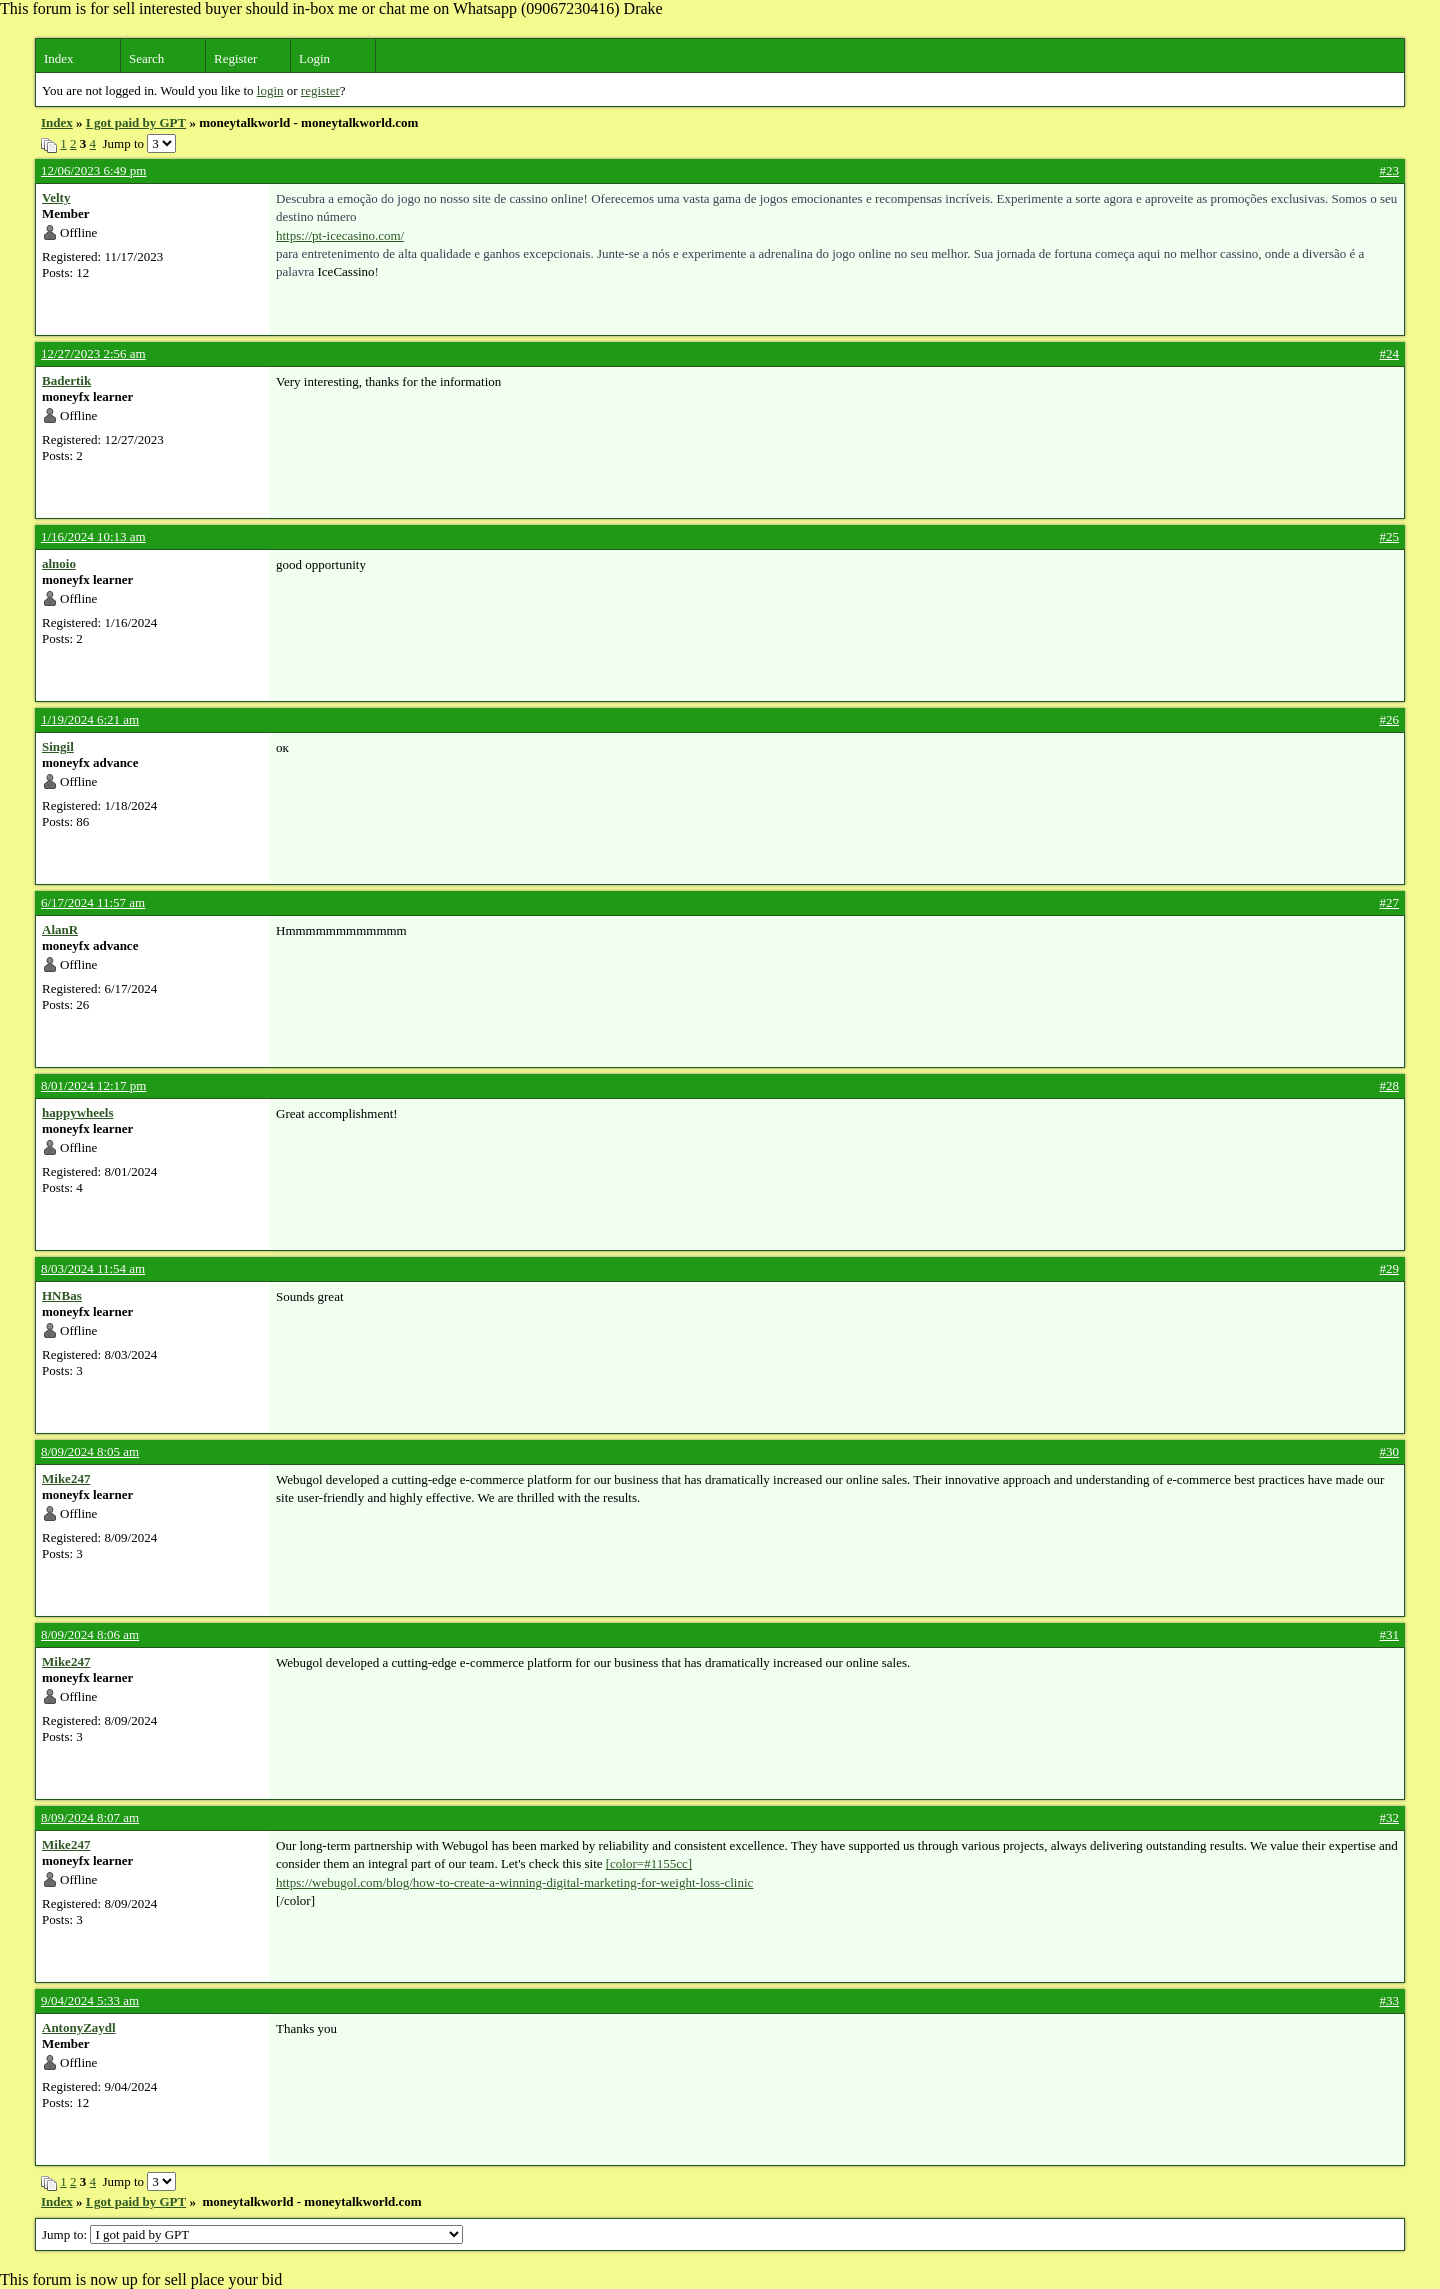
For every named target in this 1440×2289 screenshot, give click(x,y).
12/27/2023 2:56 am (93, 353)
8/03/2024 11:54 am (93, 1268)
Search (146, 58)
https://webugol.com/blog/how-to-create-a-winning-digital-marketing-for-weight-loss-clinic (514, 1882)
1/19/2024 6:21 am (90, 719)
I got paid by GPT (136, 122)
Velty (56, 197)
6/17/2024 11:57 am (93, 902)
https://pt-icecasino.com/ (340, 235)
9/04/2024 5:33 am (90, 2000)
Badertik (66, 380)
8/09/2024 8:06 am (90, 1634)
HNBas (62, 1295)
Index (59, 58)
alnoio (59, 563)
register (320, 90)
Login (314, 58)
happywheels (78, 1112)
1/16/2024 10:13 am (93, 536)
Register (235, 58)
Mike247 (66, 1478)
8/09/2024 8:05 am (90, 1451)
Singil (58, 746)
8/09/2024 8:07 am (90, 1817)
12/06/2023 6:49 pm (93, 170)
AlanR (60, 929)
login (270, 90)
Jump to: (252, 2234)
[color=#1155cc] (649, 1863)
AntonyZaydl (79, 2027)
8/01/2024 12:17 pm (93, 1085)
